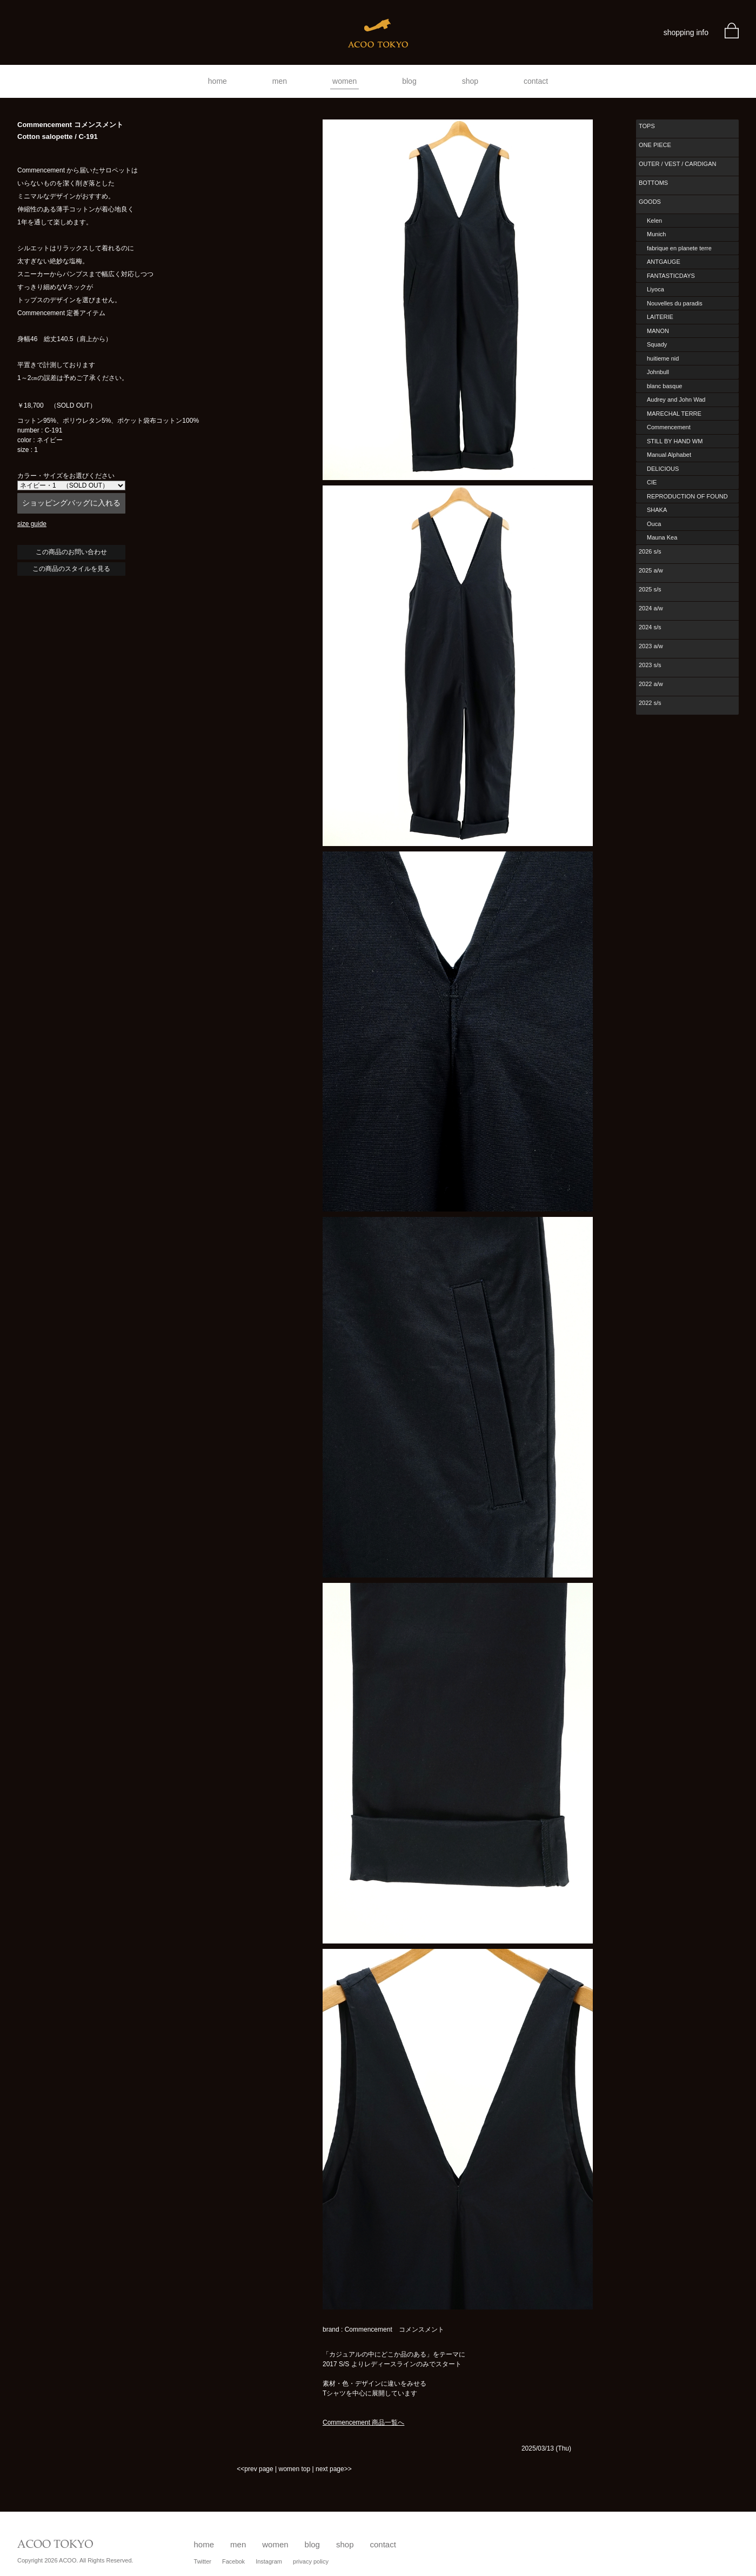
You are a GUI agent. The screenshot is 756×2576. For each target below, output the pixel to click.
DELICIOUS (663, 468)
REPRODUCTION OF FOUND (687, 496)
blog (409, 81)
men (279, 81)
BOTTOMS (653, 182)
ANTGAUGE (663, 261)
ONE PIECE (655, 145)
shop (470, 81)
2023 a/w (651, 646)
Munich (656, 234)
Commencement (669, 427)
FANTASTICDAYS (671, 275)
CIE (652, 482)
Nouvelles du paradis (675, 303)
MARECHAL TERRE (674, 413)
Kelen (654, 220)
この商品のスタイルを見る (71, 569)
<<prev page (255, 2469)
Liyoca (655, 289)
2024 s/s (650, 627)
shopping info (686, 32)
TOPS (647, 126)
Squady (657, 344)
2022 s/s (650, 703)
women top (294, 2469)
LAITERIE (660, 317)
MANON (658, 331)
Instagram (269, 2561)
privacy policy (311, 2561)
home (217, 81)
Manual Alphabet (669, 454)
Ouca (654, 524)
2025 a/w (651, 570)
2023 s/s (650, 665)
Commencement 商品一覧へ (363, 2422)
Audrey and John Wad (676, 399)
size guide (31, 524)
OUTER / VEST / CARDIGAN (677, 164)
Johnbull (658, 372)
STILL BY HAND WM (675, 441)
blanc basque (664, 386)
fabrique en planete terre (679, 248)
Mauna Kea (662, 537)
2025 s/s (650, 589)
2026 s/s (650, 551)
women (344, 81)
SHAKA (657, 510)
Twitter (202, 2561)
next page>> (334, 2469)
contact (536, 81)
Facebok (233, 2561)
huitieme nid (663, 358)
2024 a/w (651, 608)
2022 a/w (651, 684)
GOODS (650, 201)
